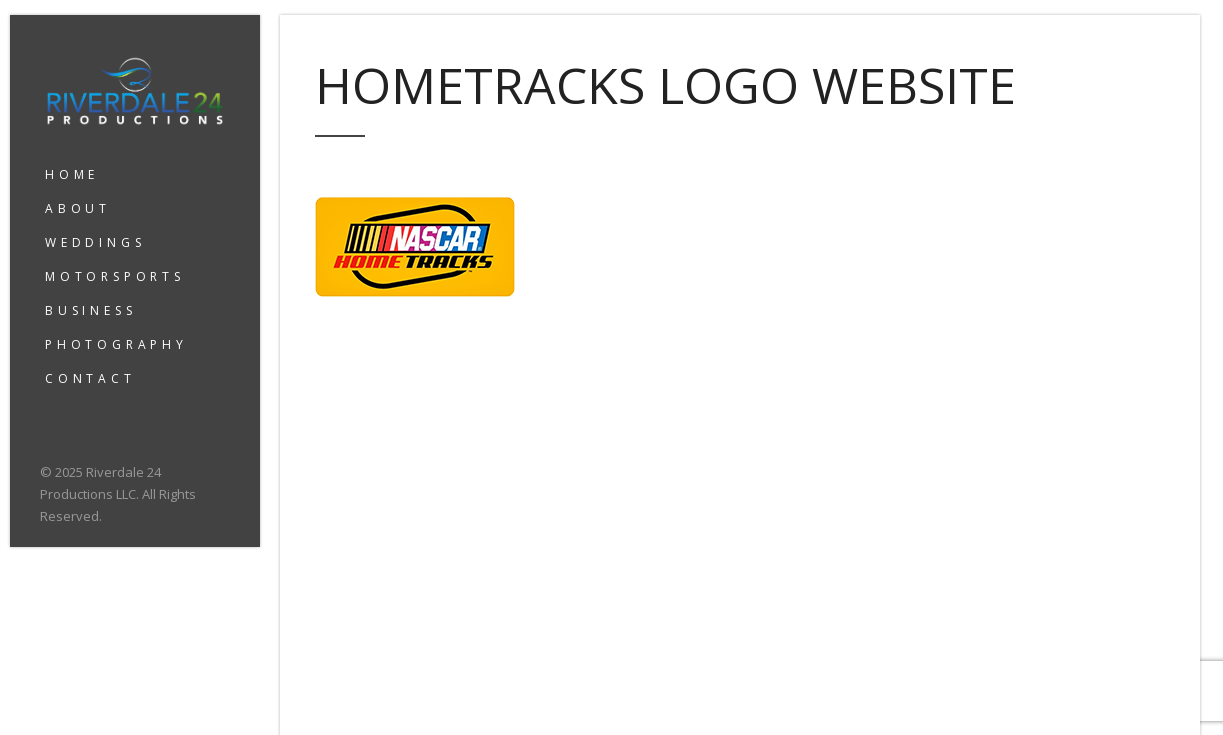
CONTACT (90, 378)
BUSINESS (90, 310)
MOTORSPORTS (115, 276)
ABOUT (78, 208)
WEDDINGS (95, 242)
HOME (72, 174)
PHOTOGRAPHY (116, 344)
